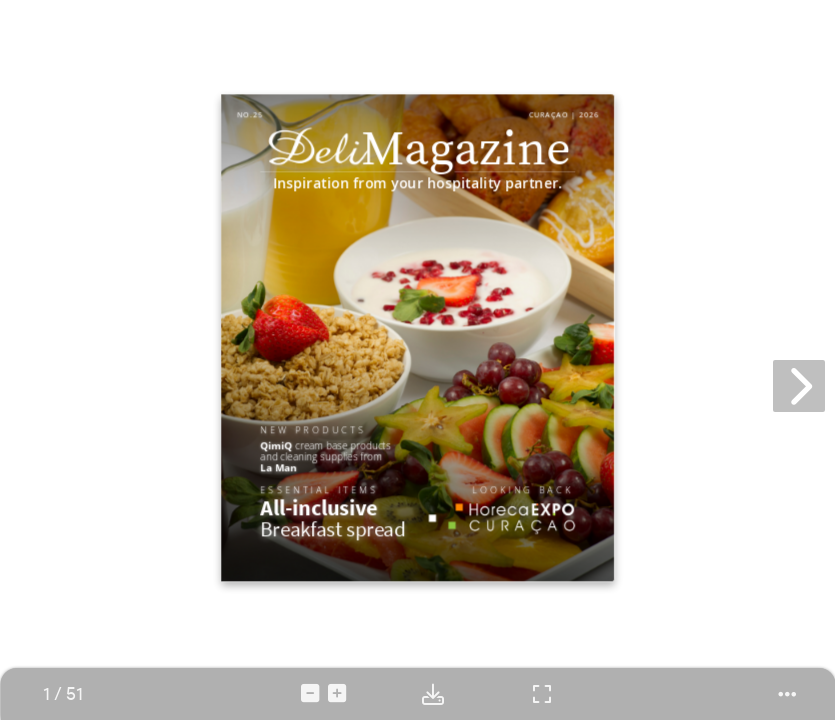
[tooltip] (63, 694)
